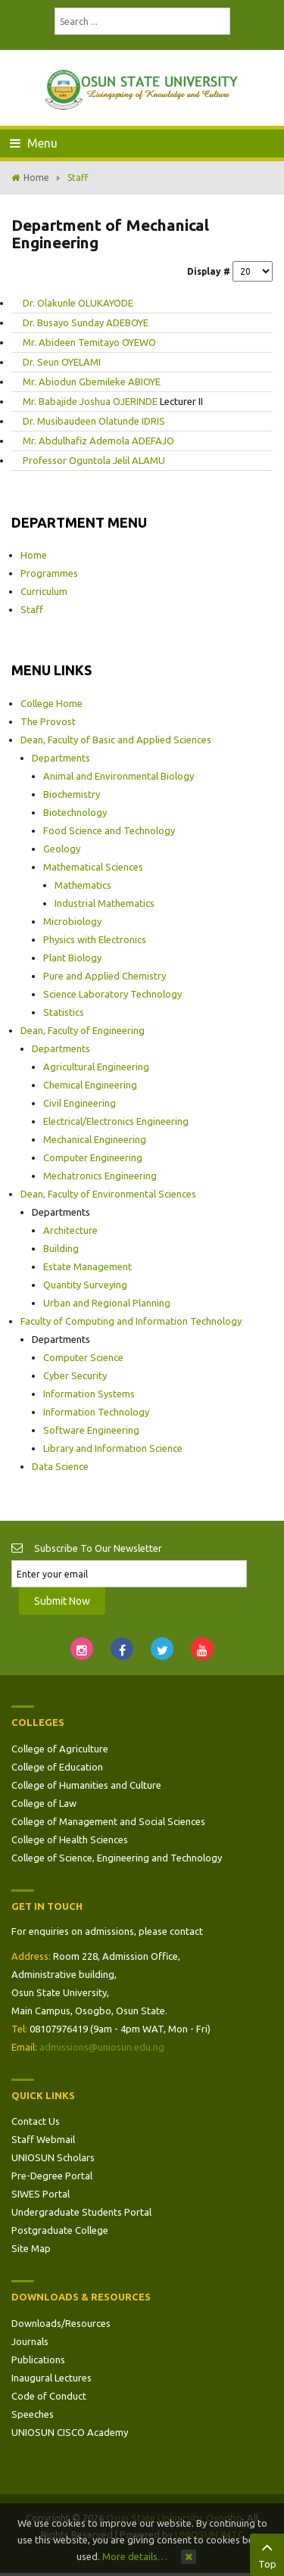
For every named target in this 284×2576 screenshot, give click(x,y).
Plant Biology (72, 957)
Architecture (70, 1230)
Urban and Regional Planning (106, 1302)
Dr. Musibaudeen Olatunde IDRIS (94, 421)
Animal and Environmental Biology (118, 776)
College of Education (57, 1766)
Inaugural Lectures (51, 2377)
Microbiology (72, 921)
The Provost (48, 721)
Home (36, 177)
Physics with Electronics (94, 939)
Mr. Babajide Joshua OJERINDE (91, 401)
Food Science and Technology (109, 830)
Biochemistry (71, 794)
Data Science (60, 1466)
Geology (61, 848)
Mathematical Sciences (93, 866)
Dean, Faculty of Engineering (82, 1030)
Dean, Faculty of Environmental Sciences (108, 1193)
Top (267, 2553)
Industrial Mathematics (104, 903)
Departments (61, 757)
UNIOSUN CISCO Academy (69, 2432)
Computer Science (83, 1357)
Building (61, 1248)
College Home (51, 703)
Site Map (31, 2248)
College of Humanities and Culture (86, 1785)
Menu (34, 143)
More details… (134, 2556)
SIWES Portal (40, 2193)
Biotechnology (75, 812)
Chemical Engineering (90, 1084)
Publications (38, 2359)
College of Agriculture (59, 1748)
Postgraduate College (59, 2230)
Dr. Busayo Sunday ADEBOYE (85, 322)
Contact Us (35, 2121)
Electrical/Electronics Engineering (116, 1121)
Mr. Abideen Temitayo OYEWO (89, 342)
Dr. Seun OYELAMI (62, 362)
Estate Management (87, 1266)
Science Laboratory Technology (112, 994)
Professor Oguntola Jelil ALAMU (94, 460)
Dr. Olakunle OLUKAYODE (78, 302)
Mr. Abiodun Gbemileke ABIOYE (92, 381)
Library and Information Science (113, 1448)
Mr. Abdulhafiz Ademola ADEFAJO (98, 440)
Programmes (49, 573)
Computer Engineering (92, 1157)
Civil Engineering (79, 1103)
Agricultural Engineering (96, 1066)
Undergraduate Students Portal (81, 2212)
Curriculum (43, 591)
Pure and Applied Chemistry (104, 975)
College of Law (43, 1803)
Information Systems (89, 1393)
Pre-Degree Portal (51, 2175)
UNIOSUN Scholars (53, 2157)
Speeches (32, 2414)
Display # (208, 271)
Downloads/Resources (61, 2323)
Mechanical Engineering (94, 1139)
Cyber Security (75, 1375)
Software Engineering (91, 1430)
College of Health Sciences (69, 1839)
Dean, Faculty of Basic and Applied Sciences (115, 739)
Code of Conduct (48, 2396)
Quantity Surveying (85, 1284)
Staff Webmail (43, 2139)
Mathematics (83, 885)
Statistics (63, 1012)
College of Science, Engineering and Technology (116, 1857)
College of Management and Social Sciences (108, 1821)
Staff (31, 609)
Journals (29, 2341)
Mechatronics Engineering (100, 1175)
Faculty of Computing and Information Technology (131, 1321)
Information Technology (96, 1411)
